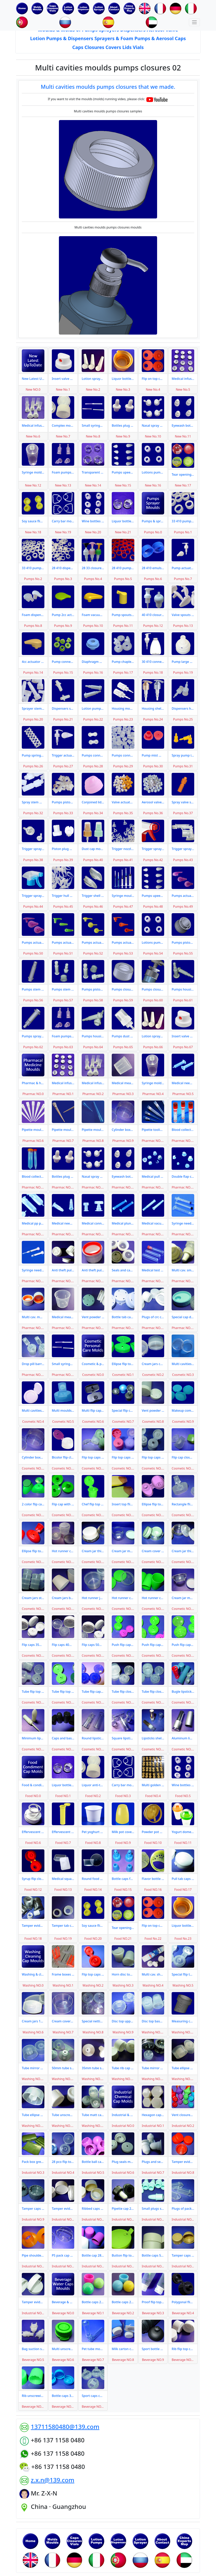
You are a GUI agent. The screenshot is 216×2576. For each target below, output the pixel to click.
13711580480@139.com (65, 2426)
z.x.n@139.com (52, 2480)
